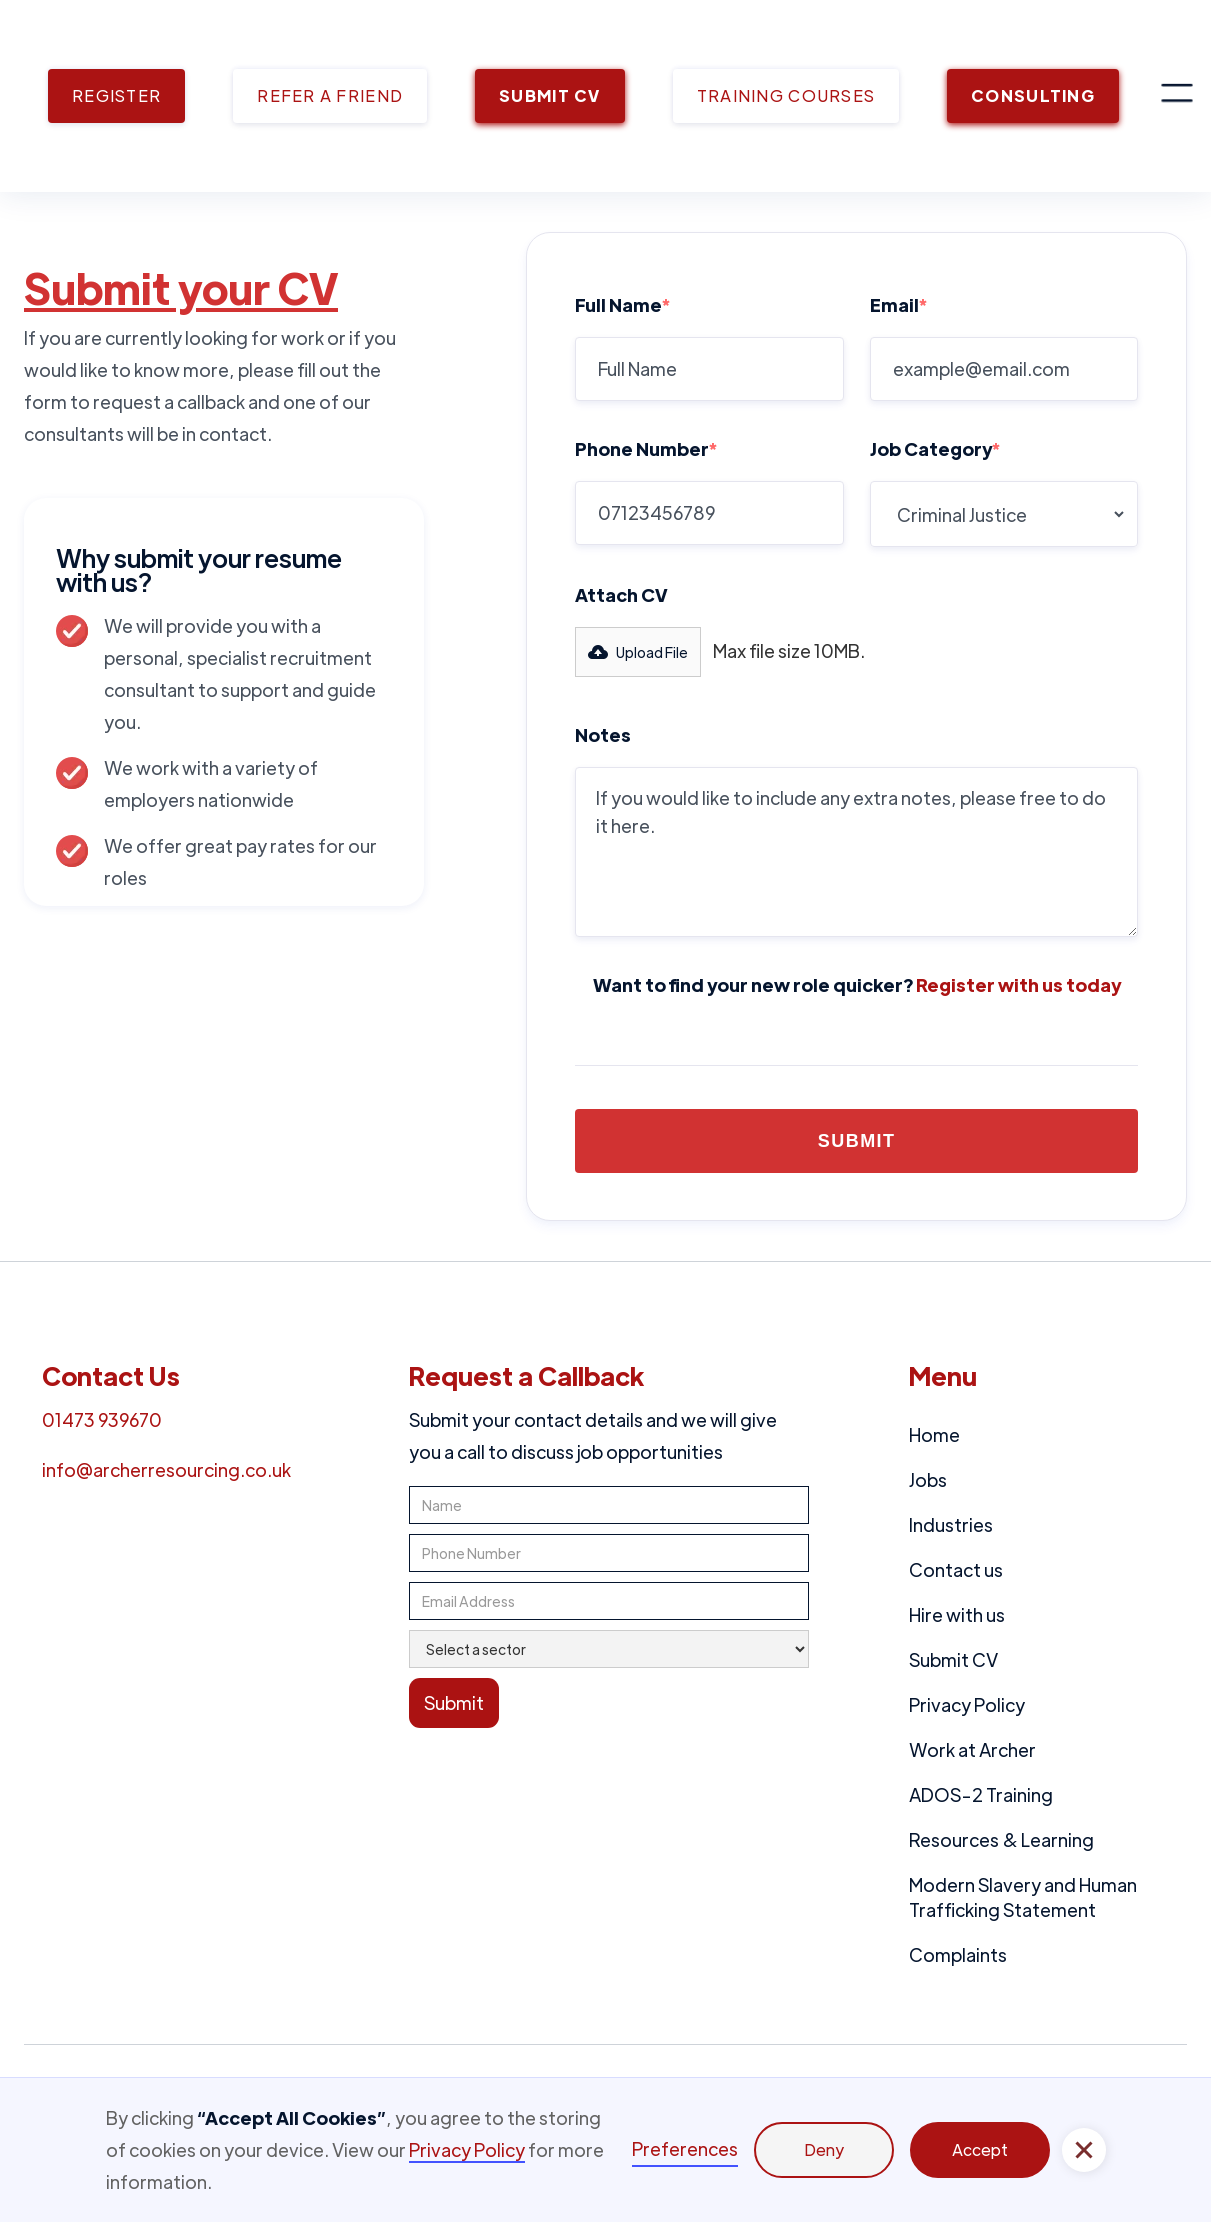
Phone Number (646, 448)
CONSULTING (1033, 95)
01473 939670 (102, 1419)
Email (898, 304)
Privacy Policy (967, 1704)
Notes (603, 734)
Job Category (935, 448)
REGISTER (116, 95)
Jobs (928, 1479)
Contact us (956, 1569)
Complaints (958, 1954)
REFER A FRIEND (330, 95)
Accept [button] (980, 2149)
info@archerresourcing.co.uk (166, 1469)
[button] (1177, 96)
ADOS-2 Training (981, 1794)
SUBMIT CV (550, 95)
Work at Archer (972, 1749)
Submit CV (953, 1659)
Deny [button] (824, 2149)
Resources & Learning (1001, 1839)
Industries (951, 1524)
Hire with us (957, 1614)
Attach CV (621, 594)
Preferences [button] (685, 2148)
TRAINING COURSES (786, 95)
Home (934, 1434)
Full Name (622, 304)
